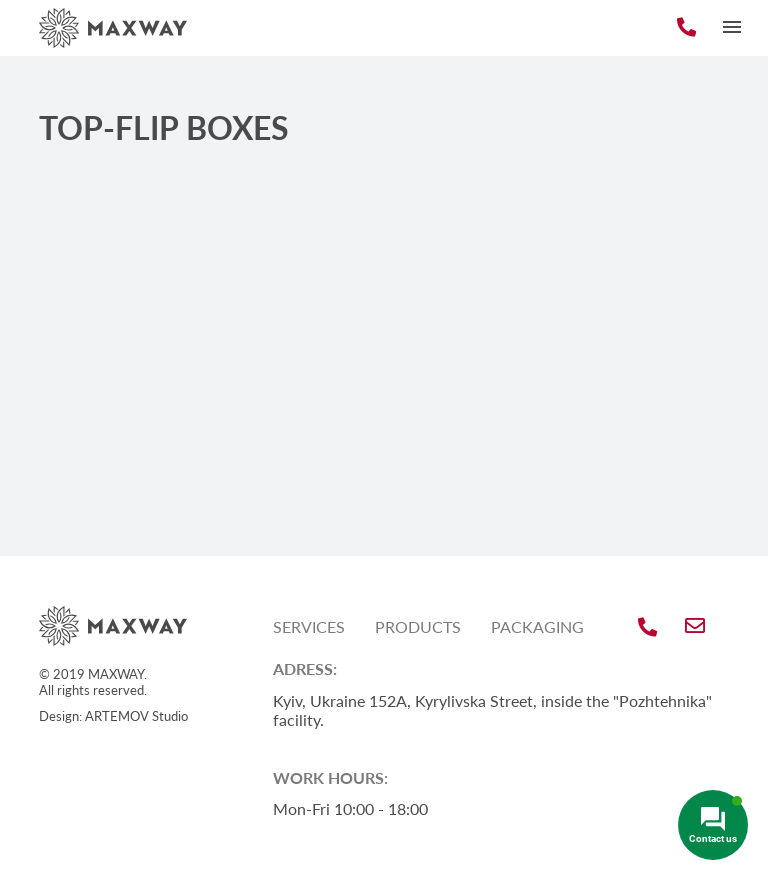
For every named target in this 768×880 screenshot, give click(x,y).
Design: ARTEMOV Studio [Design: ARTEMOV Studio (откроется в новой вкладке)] (113, 716)
